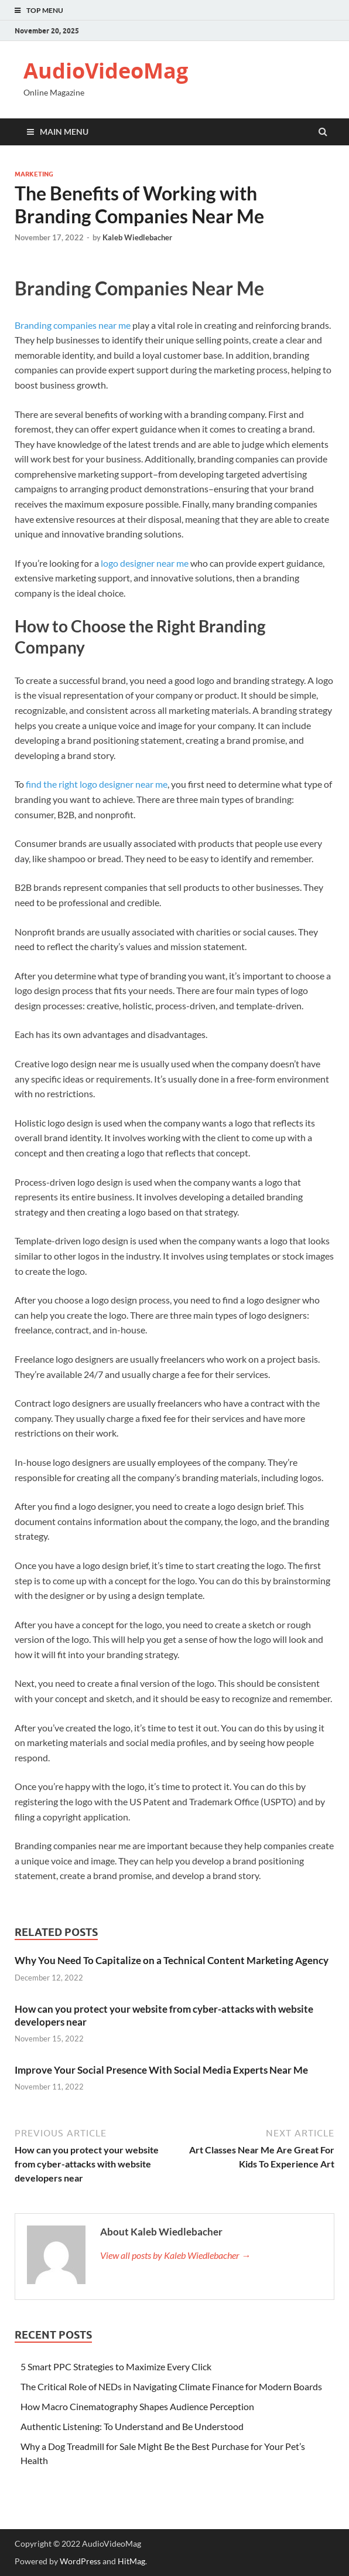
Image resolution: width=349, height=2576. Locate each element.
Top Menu (44, 10)
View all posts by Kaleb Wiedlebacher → (175, 2255)
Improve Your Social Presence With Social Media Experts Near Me (161, 2070)
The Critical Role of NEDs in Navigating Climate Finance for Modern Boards (171, 2386)
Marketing (34, 174)
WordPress (80, 2561)
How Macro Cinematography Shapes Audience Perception (137, 2406)
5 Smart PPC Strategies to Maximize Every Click (115, 2366)
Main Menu (64, 132)
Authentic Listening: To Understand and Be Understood (132, 2426)
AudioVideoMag (105, 70)
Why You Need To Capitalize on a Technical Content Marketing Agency (172, 1960)
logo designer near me (145, 563)
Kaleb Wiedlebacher (137, 237)
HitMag (131, 2561)
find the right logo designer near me (96, 784)
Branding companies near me (73, 325)
